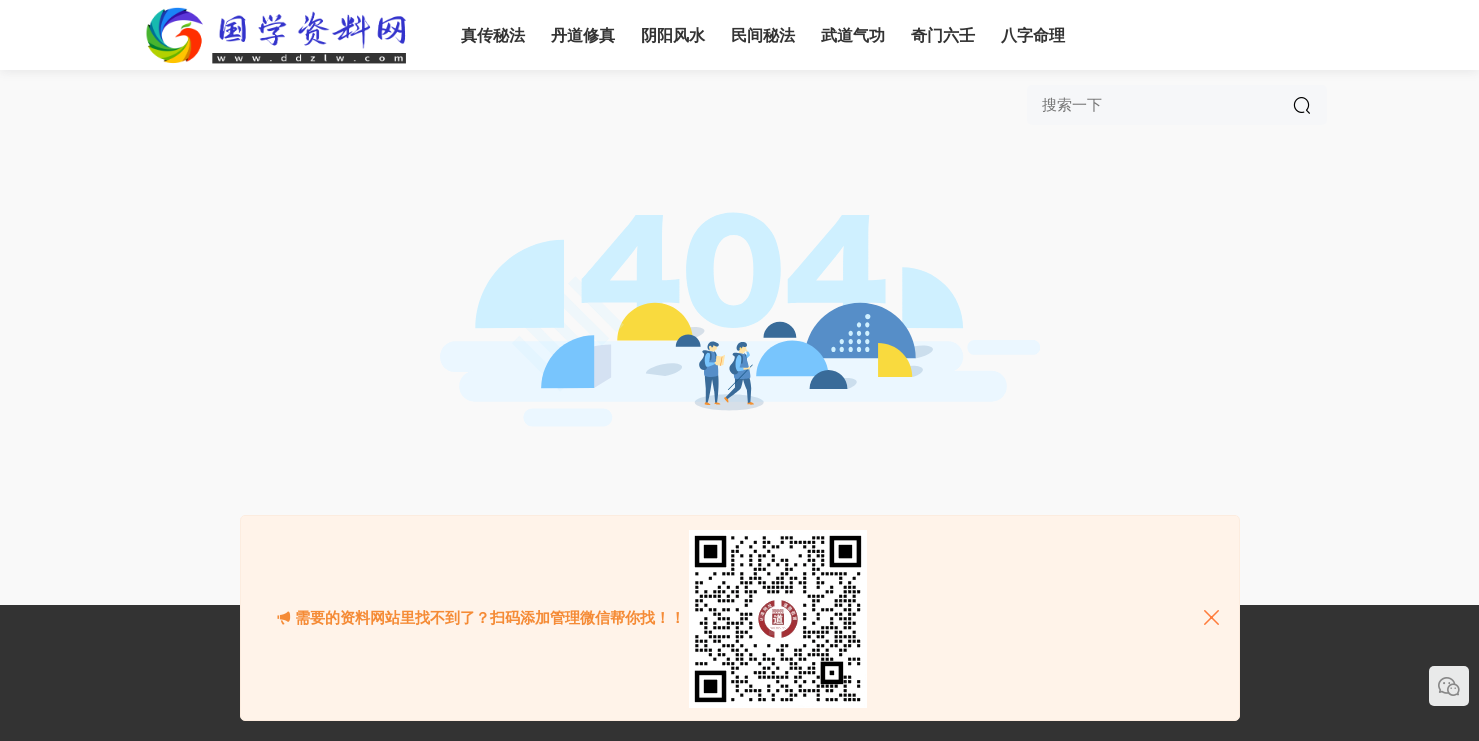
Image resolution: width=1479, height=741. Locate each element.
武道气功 (853, 35)
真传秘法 (493, 35)
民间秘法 (763, 35)
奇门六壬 (943, 35)
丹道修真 (583, 35)
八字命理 (1033, 35)
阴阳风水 (673, 35)
